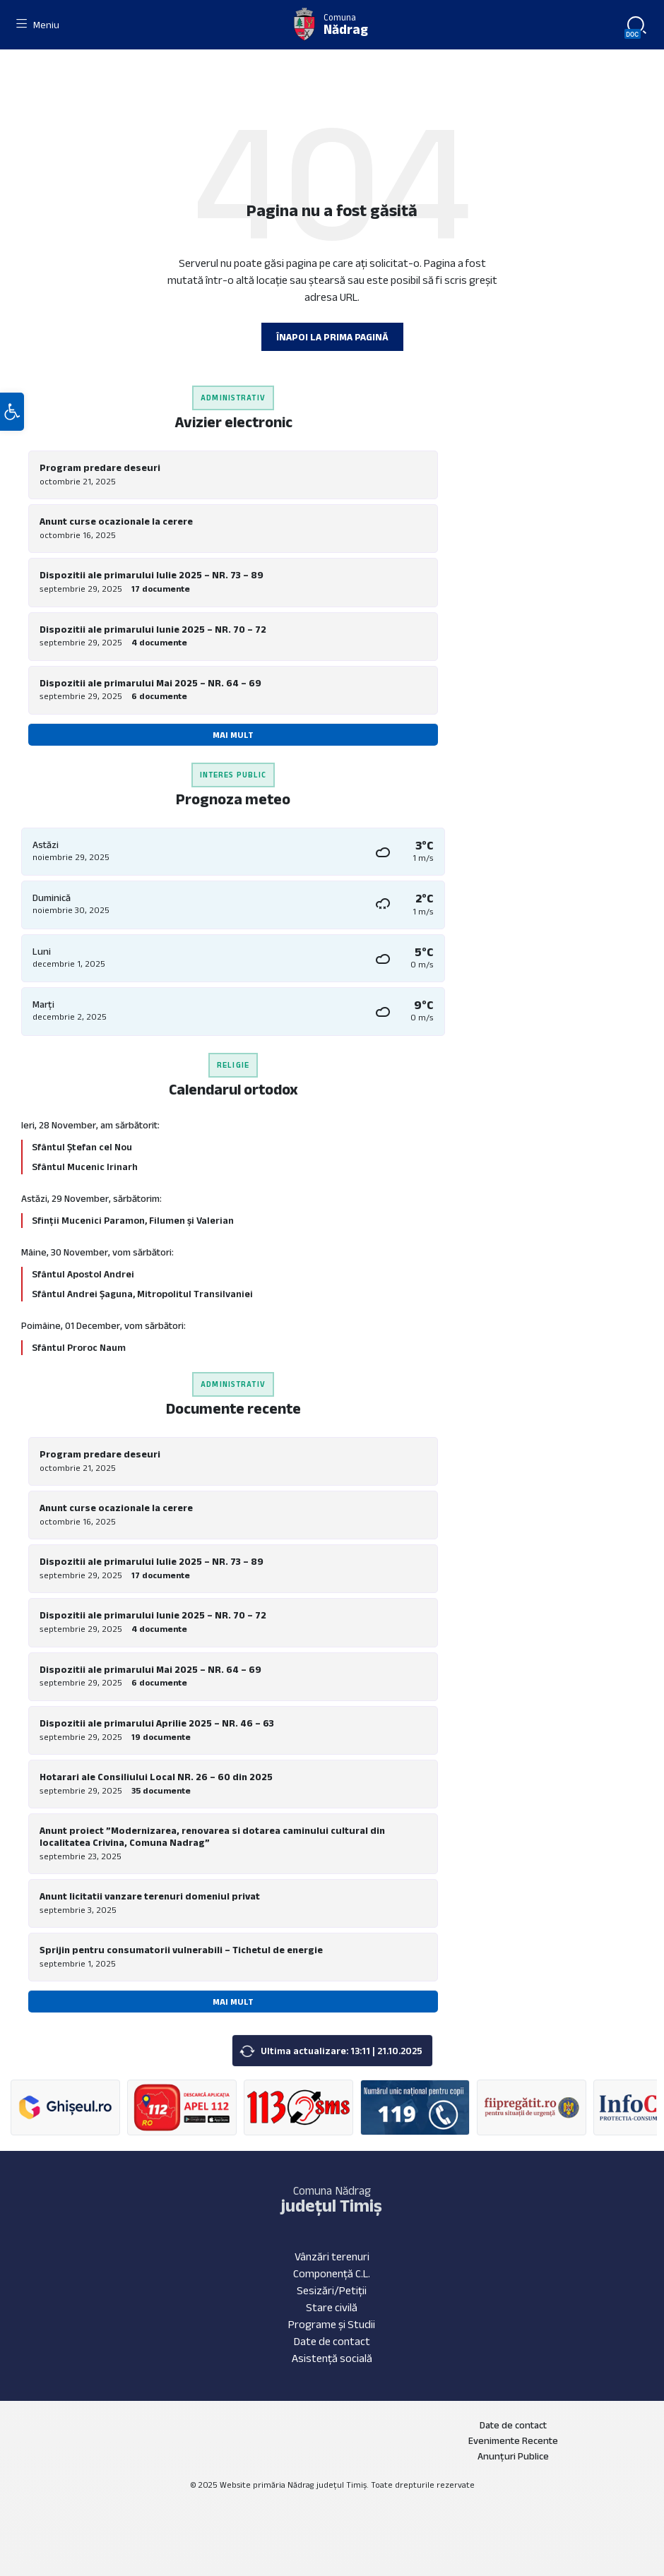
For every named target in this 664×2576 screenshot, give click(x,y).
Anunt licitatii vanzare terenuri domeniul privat (150, 1896)
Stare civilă (331, 2307)
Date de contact (332, 2341)
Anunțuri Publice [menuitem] (513, 2456)
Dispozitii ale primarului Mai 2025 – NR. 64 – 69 (150, 682)
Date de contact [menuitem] (513, 2425)
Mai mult (233, 734)
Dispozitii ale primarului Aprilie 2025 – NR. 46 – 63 (157, 1723)
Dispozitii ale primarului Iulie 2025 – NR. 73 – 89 (151, 574)
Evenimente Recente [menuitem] (513, 2440)
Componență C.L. (331, 2273)
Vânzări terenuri (332, 2256)
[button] (12, 412)
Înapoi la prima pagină (332, 336)
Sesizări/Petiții (332, 2290)
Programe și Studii (331, 2324)
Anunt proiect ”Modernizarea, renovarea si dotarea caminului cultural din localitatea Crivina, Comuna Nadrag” (212, 1836)
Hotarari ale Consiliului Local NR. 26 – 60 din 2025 (156, 1776)
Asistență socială (332, 2358)
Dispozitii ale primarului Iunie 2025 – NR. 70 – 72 (153, 629)
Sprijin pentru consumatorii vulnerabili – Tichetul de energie (181, 1949)
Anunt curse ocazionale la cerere (116, 521)
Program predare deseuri (100, 467)
